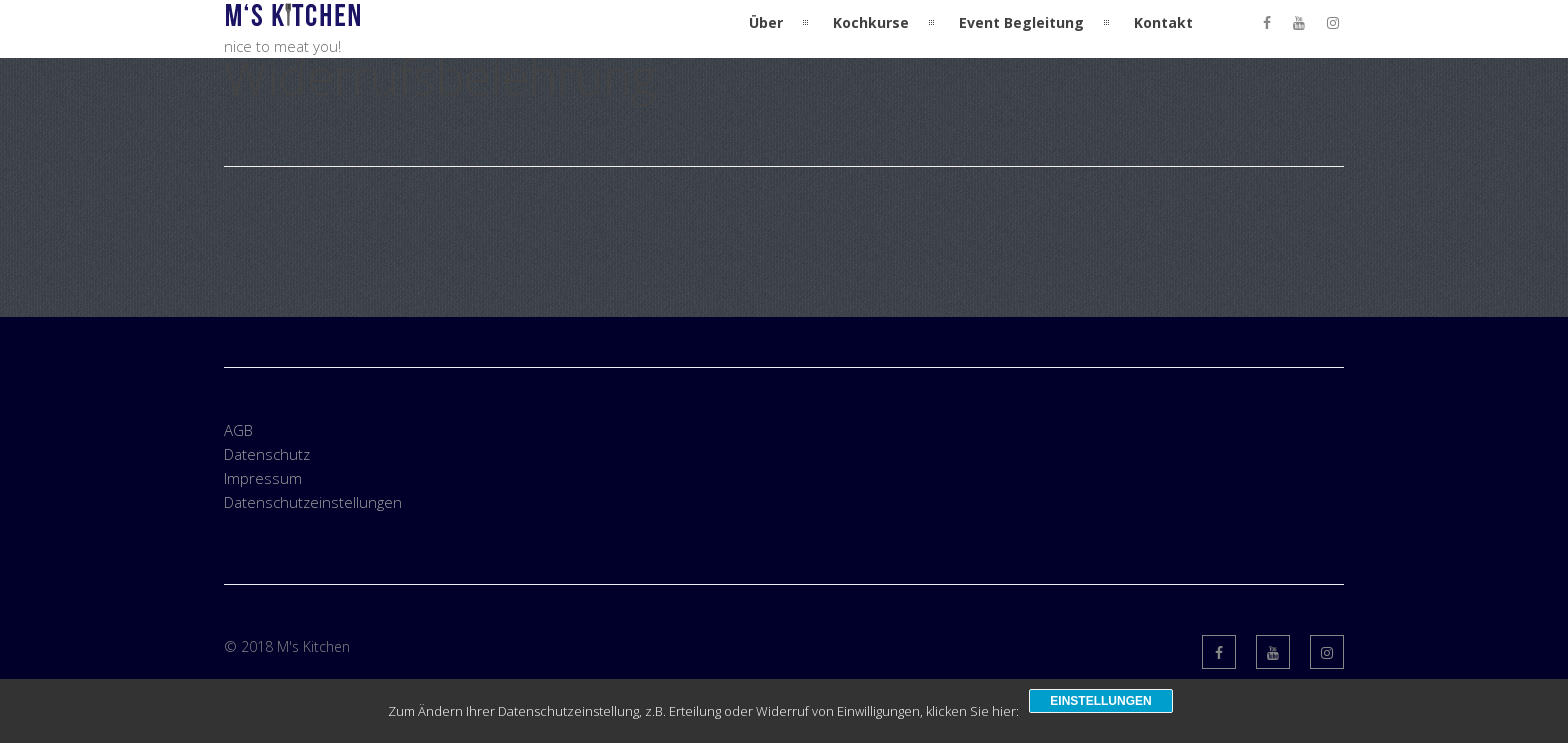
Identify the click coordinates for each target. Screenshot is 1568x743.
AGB (238, 430)
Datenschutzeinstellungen (313, 502)
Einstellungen (1100, 701)
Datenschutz (267, 454)
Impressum (263, 478)
